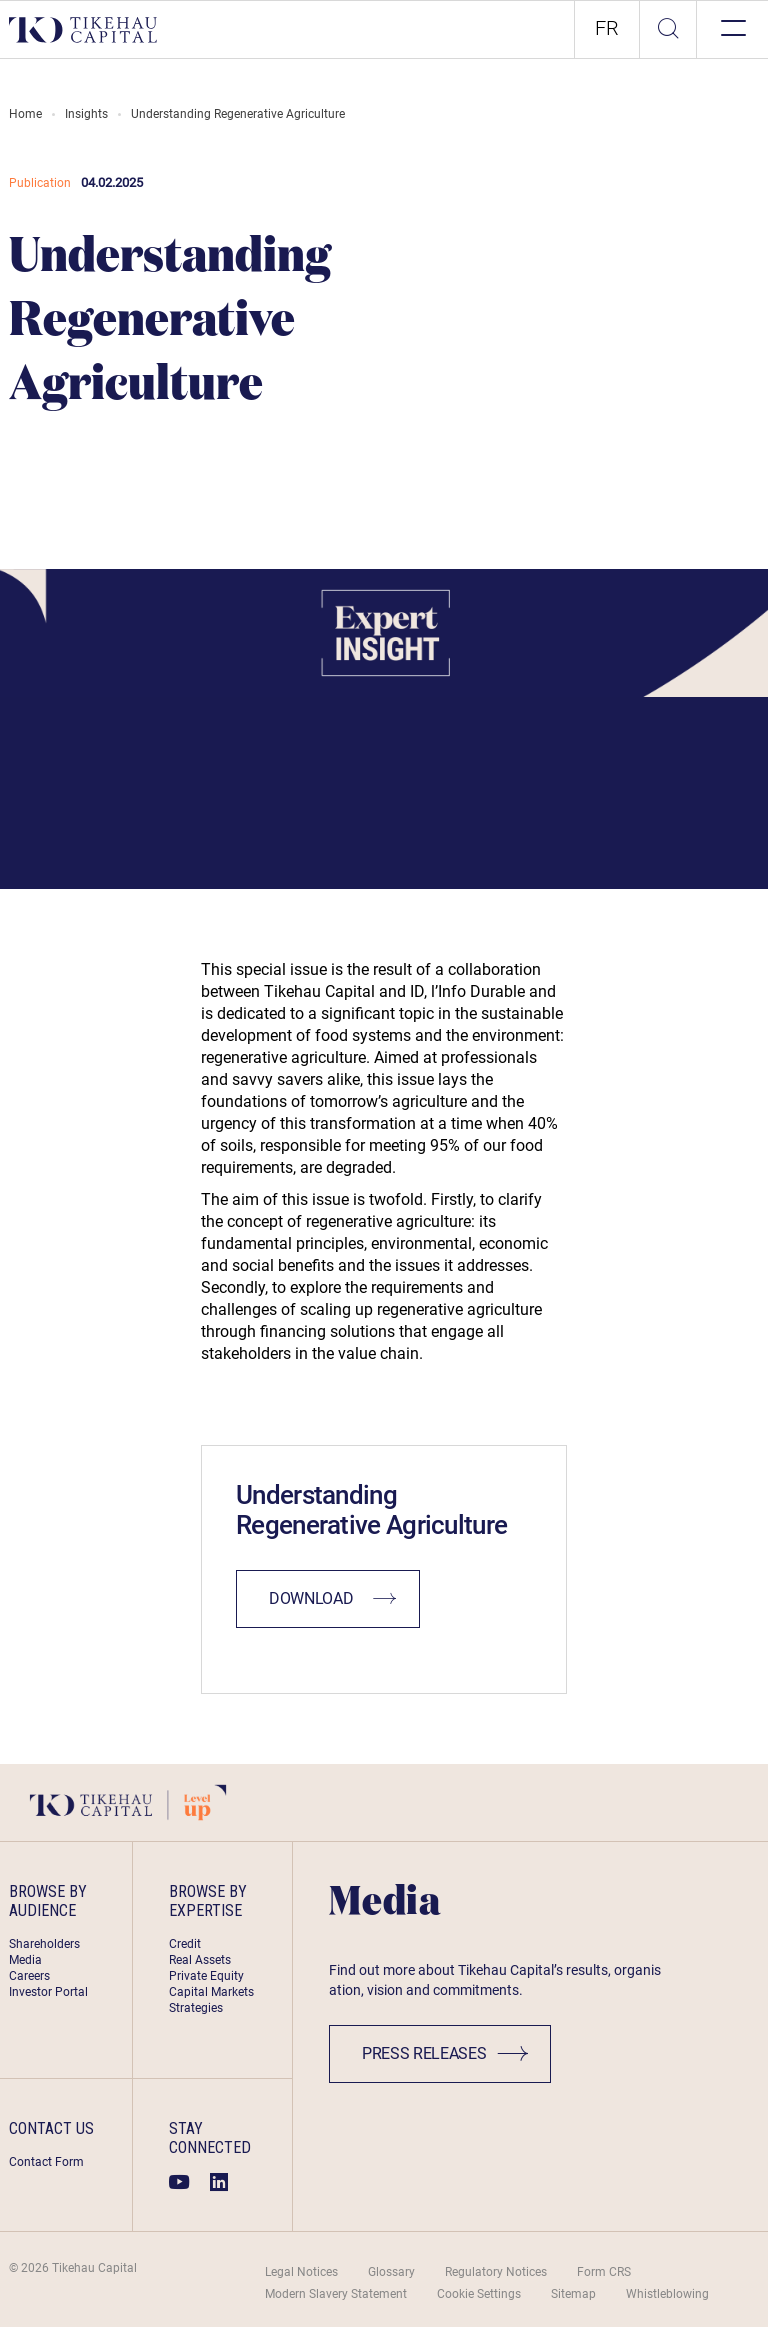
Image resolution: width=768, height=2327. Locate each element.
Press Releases (445, 2053)
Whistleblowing (667, 2294)
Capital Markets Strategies (211, 2000)
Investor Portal (48, 1992)
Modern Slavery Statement (336, 2294)
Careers (29, 1976)
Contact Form (46, 2162)
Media (25, 1960)
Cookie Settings (479, 2294)
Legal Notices (301, 2272)
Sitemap (573, 2294)
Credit (185, 1944)
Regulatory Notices (496, 2272)
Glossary (391, 2272)
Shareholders (44, 1944)
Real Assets (200, 1960)
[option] (607, 29)
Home (25, 114)
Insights (86, 114)
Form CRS (604, 2272)
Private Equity (206, 1976)
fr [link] (607, 28)
